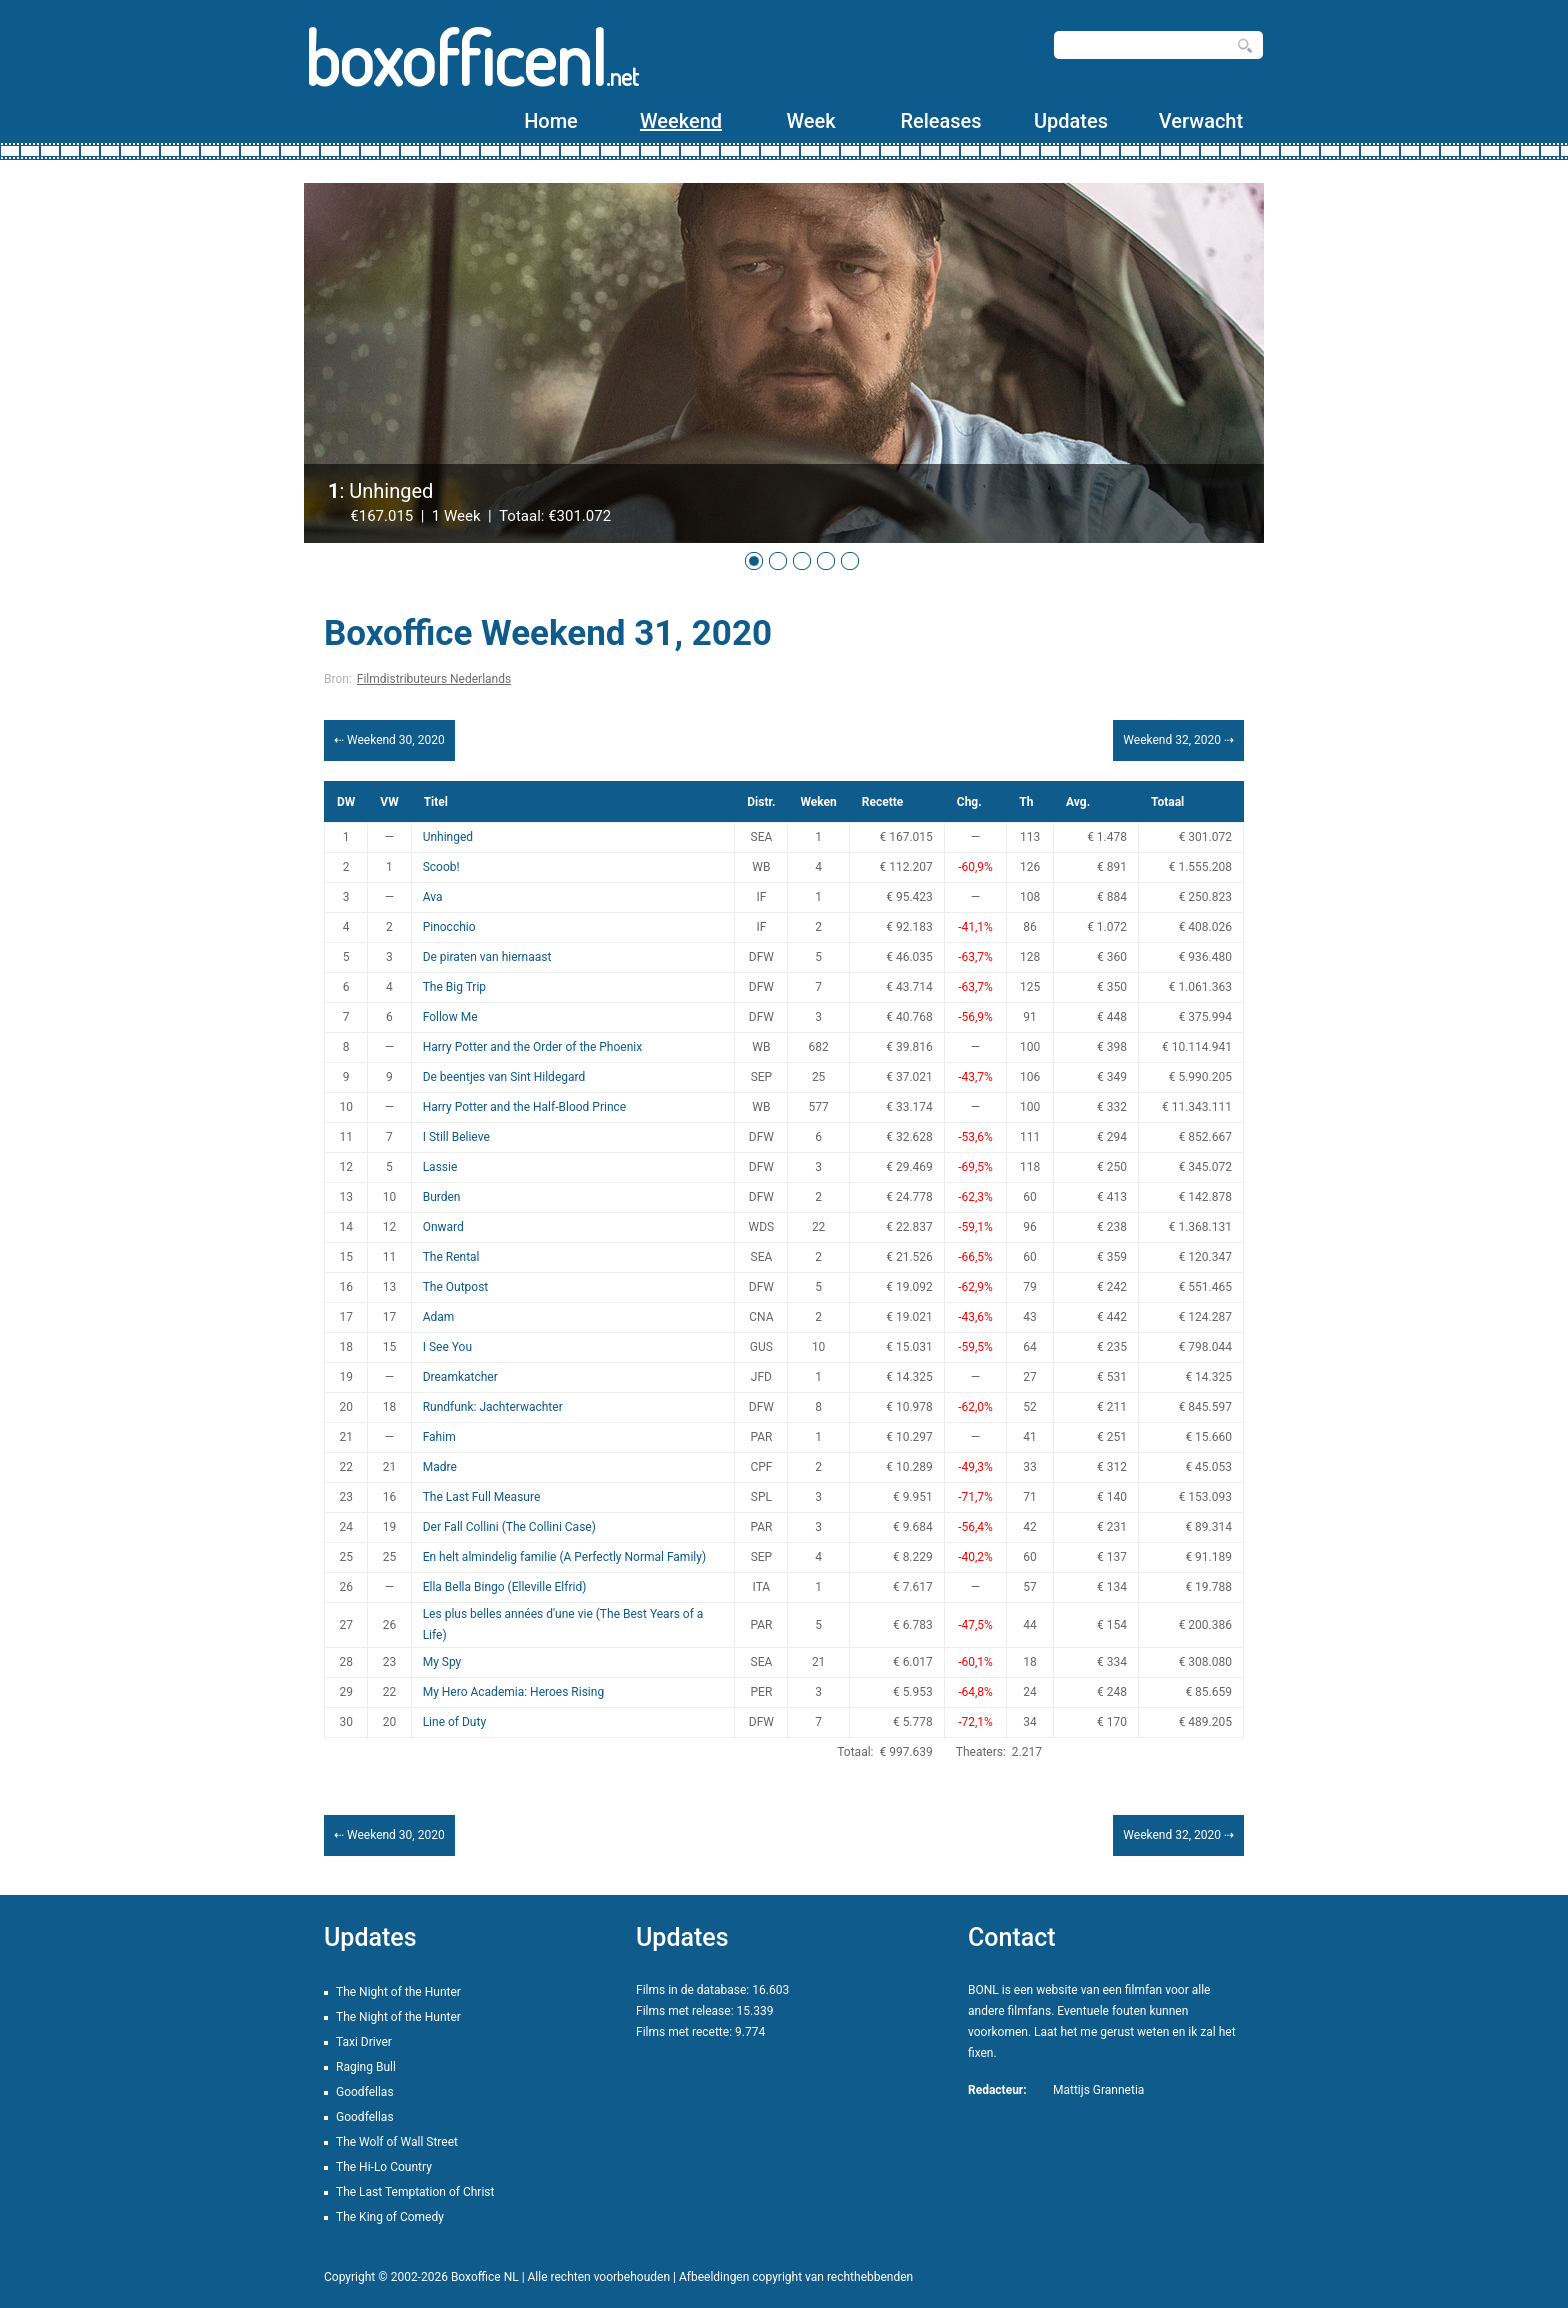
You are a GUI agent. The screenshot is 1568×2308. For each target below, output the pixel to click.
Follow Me (450, 1017)
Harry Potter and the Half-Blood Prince (525, 1107)
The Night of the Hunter (398, 1992)
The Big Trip (454, 987)
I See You (447, 1347)
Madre (440, 1467)
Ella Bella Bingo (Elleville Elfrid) (505, 1587)
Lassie (440, 1167)
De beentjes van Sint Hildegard (504, 1077)
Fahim (439, 1437)
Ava (433, 897)
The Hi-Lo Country (384, 2167)
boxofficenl (471, 57)
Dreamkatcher (460, 1377)
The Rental (451, 1257)
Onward (443, 1227)
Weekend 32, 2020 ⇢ (1178, 740)
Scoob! (441, 867)
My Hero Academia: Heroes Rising (513, 1692)
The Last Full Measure (482, 1497)
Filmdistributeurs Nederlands (434, 679)
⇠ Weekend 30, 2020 (389, 740)
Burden (442, 1197)
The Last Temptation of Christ (415, 2192)
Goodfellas (365, 2092)
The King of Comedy (390, 2217)
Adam (439, 1317)
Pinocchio (449, 927)
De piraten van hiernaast (487, 957)
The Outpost (456, 1287)
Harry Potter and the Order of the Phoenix (533, 1047)
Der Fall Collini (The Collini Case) (509, 1527)
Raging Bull (366, 2067)
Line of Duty (454, 1722)
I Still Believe (456, 1137)
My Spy (442, 1662)
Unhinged (448, 837)
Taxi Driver (364, 2042)
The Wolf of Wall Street (397, 2142)
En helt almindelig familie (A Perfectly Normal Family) (564, 1557)
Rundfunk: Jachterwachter (493, 1407)
